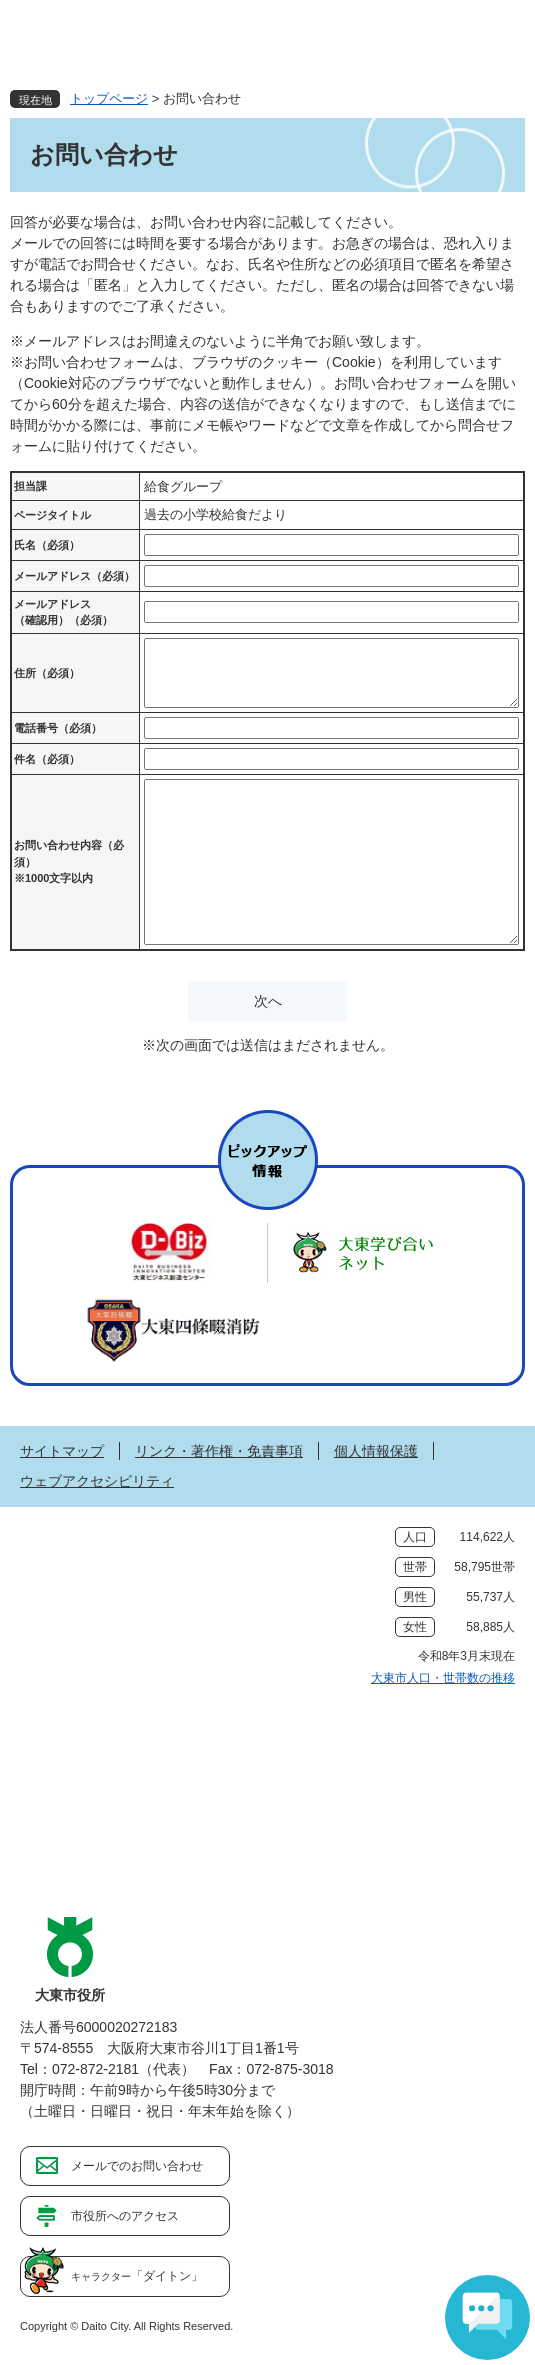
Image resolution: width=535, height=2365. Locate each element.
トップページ (109, 98)
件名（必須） (47, 759)
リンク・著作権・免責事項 (219, 1451)
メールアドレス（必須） (74, 576)
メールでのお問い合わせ (137, 2166)
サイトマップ (62, 1451)
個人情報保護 (376, 1451)
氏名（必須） (47, 545)
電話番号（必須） (58, 728)
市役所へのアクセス (125, 2216)
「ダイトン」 (137, 2276)
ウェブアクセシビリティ (97, 1481)
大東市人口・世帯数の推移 (443, 1678)
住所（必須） (47, 673)
